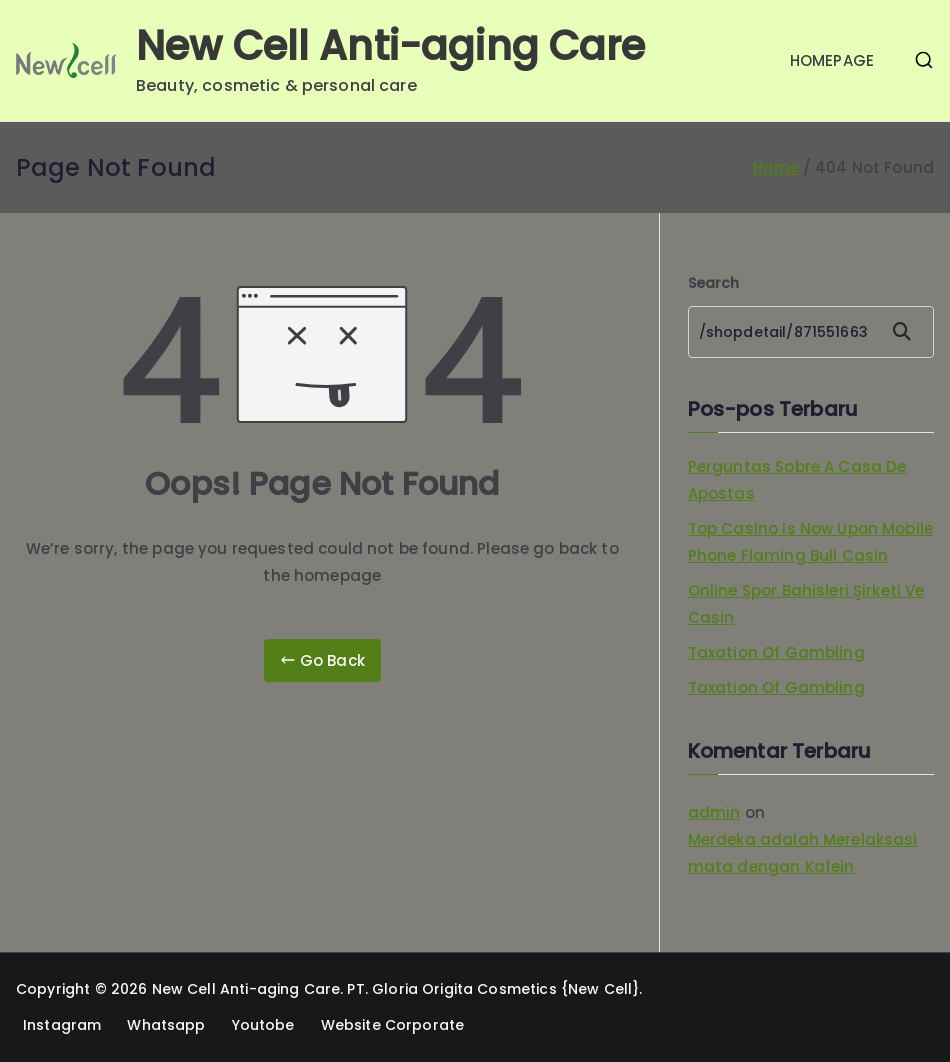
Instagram (62, 1025)
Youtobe (263, 1025)
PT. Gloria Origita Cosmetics (451, 989)
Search (714, 283)
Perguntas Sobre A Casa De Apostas (797, 480)
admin (714, 812)
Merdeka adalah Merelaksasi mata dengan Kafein (803, 853)
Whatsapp (166, 1025)
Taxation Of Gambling (776, 652)
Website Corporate (393, 1025)
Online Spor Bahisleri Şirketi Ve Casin (806, 604)
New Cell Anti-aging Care (391, 46)
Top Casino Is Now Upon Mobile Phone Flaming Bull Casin (810, 542)
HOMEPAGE (832, 60)
